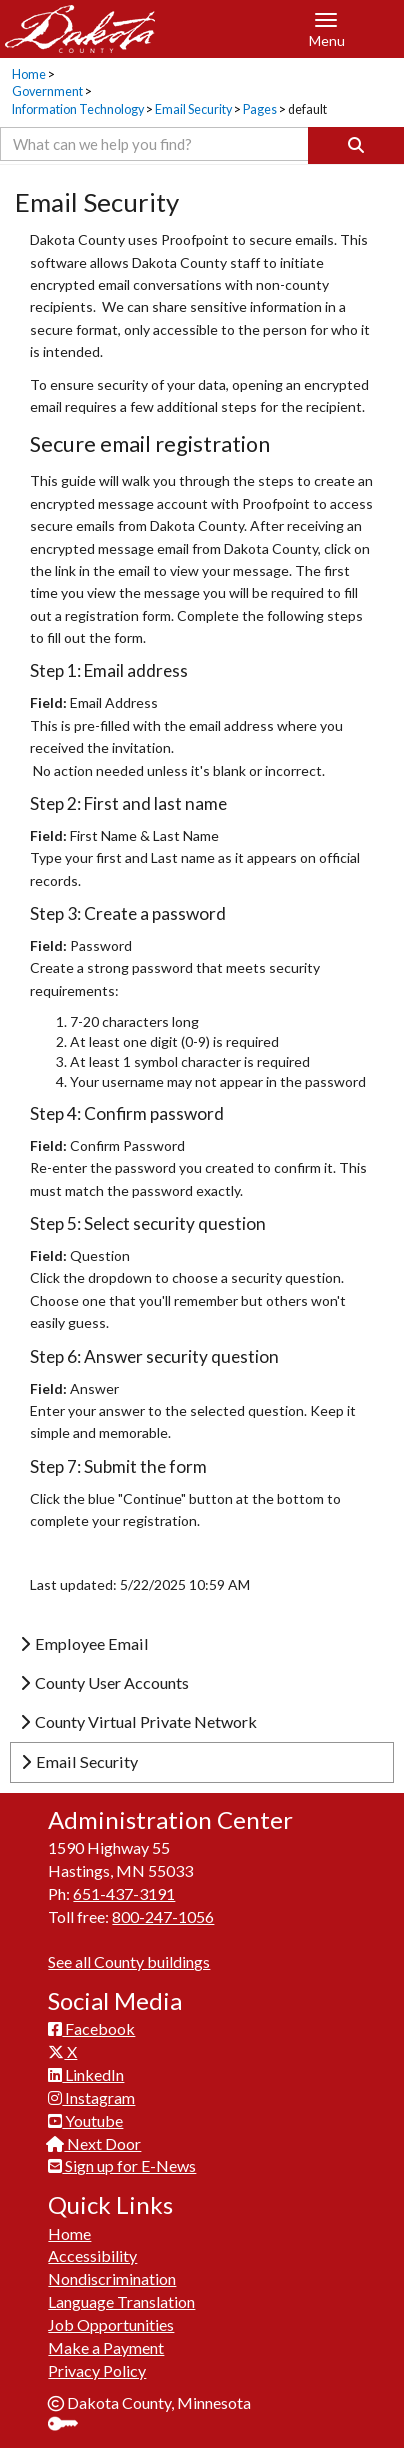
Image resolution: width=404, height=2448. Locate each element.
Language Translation (121, 2301)
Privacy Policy (97, 2370)
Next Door (94, 2143)
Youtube (85, 2120)
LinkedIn (86, 2074)
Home (29, 74)
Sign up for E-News (122, 2165)
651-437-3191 (124, 1893)
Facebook (91, 2028)
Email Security (193, 109)
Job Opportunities (111, 2324)
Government (47, 91)
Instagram (91, 2097)
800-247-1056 (163, 1916)
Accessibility (92, 2255)
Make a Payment (106, 2347)
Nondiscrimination (112, 2278)
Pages (260, 109)
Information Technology (78, 109)
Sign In (70, 2425)
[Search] (356, 145)
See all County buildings (129, 1961)
